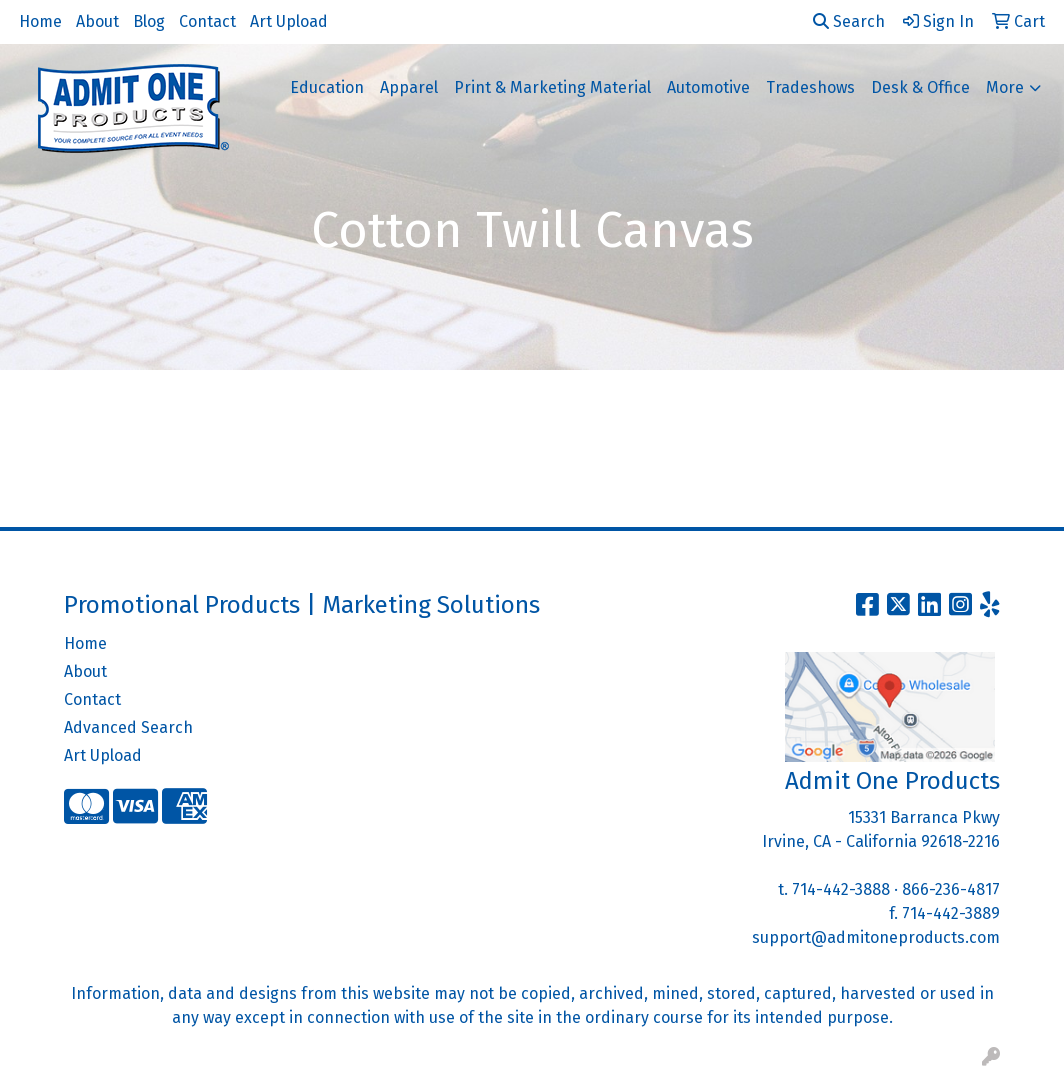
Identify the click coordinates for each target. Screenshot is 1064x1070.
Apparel (409, 87)
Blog (149, 21)
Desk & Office (920, 87)
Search (849, 21)
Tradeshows (810, 87)
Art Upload (289, 21)
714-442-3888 (841, 889)
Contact (207, 21)
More (1005, 87)
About (97, 21)
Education (327, 87)
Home (40, 21)
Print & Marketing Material (552, 87)
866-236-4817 (951, 889)
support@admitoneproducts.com (876, 937)
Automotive (708, 87)
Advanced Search (128, 727)
